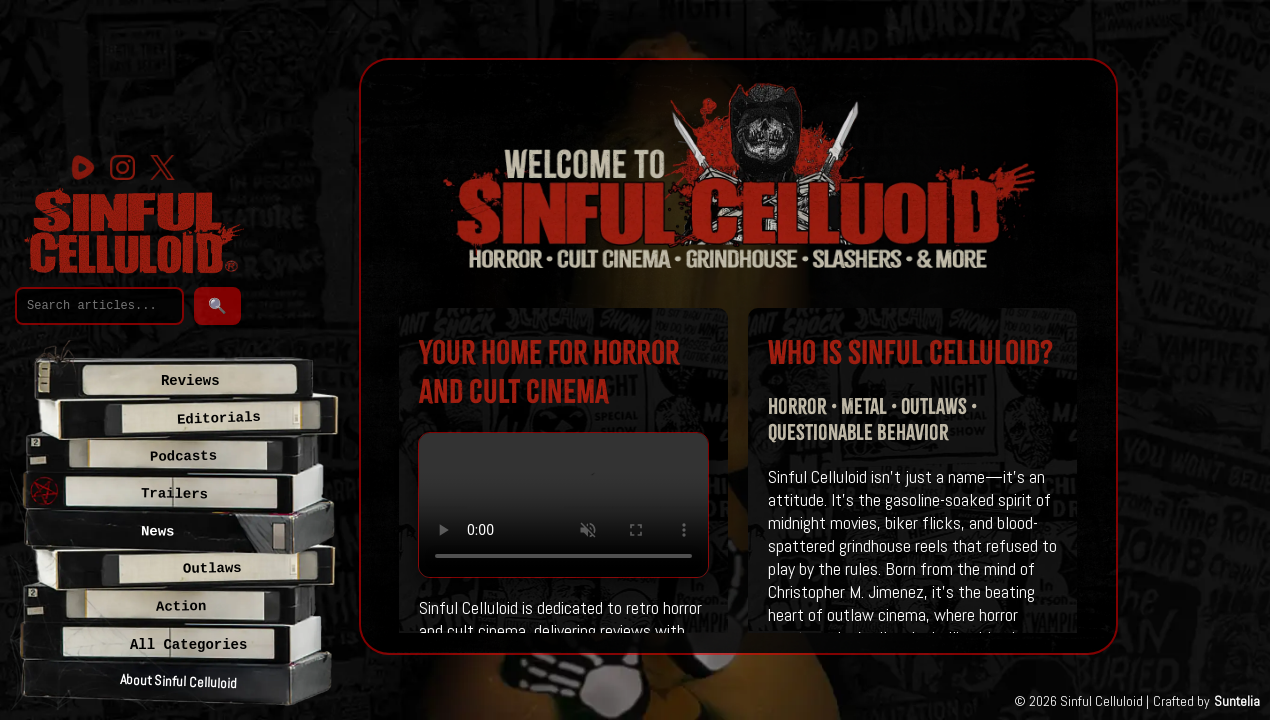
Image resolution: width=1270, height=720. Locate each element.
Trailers (174, 494)
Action (181, 606)
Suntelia (1237, 701)
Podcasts (183, 456)
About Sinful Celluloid (179, 681)
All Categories (188, 645)
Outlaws (212, 568)
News (158, 531)
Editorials (218, 418)
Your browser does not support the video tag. (563, 505)
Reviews (190, 381)
